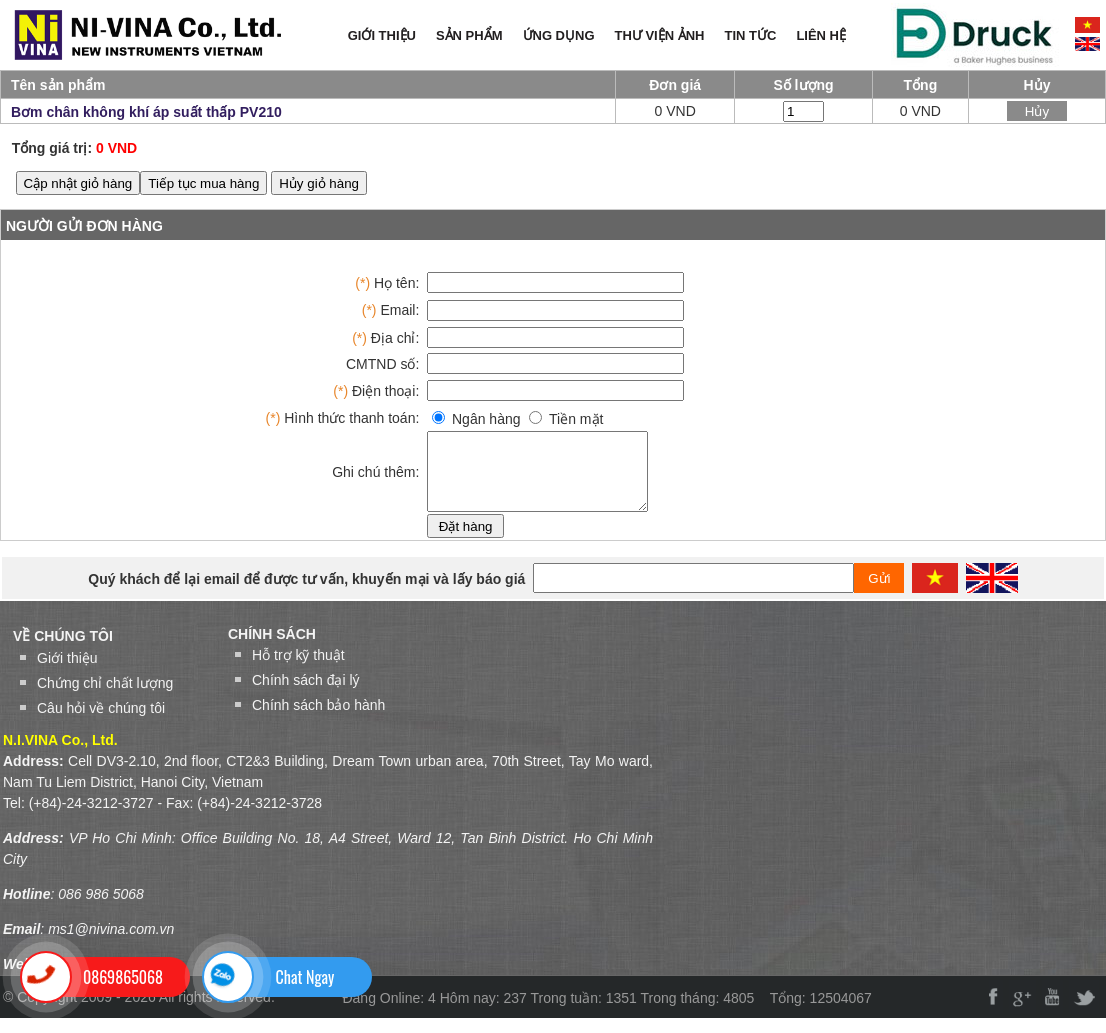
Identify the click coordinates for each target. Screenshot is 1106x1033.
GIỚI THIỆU (382, 35)
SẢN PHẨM (469, 35)
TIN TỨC (751, 35)
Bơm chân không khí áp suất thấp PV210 (146, 112)
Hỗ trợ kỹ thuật (298, 670)
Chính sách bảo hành (318, 720)
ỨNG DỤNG (559, 35)
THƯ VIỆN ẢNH (660, 35)
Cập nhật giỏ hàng (78, 183)
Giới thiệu (67, 673)
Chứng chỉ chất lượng (105, 698)
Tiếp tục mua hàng (203, 183)
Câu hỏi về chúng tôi (101, 723)
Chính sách (272, 649)
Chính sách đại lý (306, 695)
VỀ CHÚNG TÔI (63, 651)
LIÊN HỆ (821, 35)
